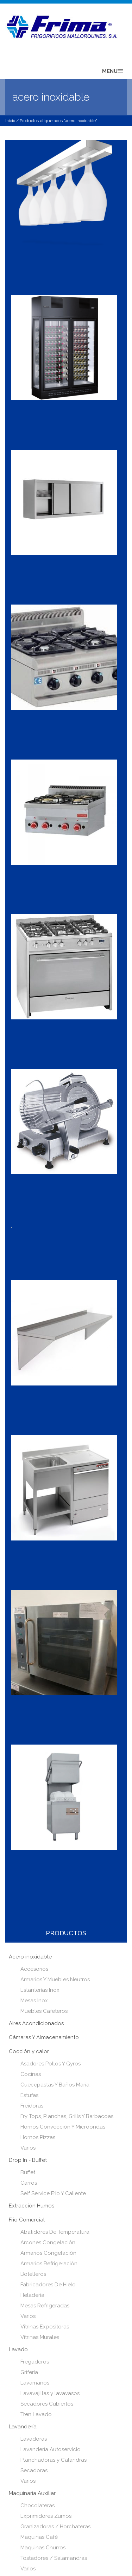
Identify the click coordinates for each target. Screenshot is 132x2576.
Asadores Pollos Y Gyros (50, 2064)
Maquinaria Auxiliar (32, 2493)
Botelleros (33, 2274)
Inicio (10, 120)
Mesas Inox (34, 2000)
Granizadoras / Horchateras (55, 2526)
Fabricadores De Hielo (48, 2284)
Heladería (32, 2295)
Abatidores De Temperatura (54, 2232)
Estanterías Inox (39, 1990)
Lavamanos (34, 2383)
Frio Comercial (27, 2220)
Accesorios (34, 1969)
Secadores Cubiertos (46, 2404)
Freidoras (31, 2106)
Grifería (29, 2372)
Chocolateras (37, 2505)
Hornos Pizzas (37, 2137)
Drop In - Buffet (28, 2160)
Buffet (27, 2172)
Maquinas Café (39, 2537)
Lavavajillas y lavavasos (50, 2393)
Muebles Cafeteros (44, 2011)
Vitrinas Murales (39, 2337)
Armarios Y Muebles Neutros (55, 1979)
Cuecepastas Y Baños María (54, 2085)
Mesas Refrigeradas (44, 2305)
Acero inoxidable (30, 1957)
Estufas (29, 2095)
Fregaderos (34, 2362)
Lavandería (23, 2426)
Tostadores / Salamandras (53, 2558)
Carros (28, 2183)
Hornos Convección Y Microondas (62, 2127)
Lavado (18, 2349)
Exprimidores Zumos (45, 2516)
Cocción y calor (29, 2051)
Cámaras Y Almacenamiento (44, 2037)
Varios (28, 2148)
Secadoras (34, 2470)
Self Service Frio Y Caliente (53, 2193)
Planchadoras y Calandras (53, 2460)
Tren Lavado (36, 2414)
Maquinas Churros (42, 2547)
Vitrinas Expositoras (44, 2327)
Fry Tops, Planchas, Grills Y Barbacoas (66, 2116)
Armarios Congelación (48, 2253)
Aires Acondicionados (36, 2023)
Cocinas (30, 2074)
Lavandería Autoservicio (50, 2449)
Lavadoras (33, 2439)
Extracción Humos (31, 2206)
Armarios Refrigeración (48, 2263)
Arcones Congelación (47, 2242)
